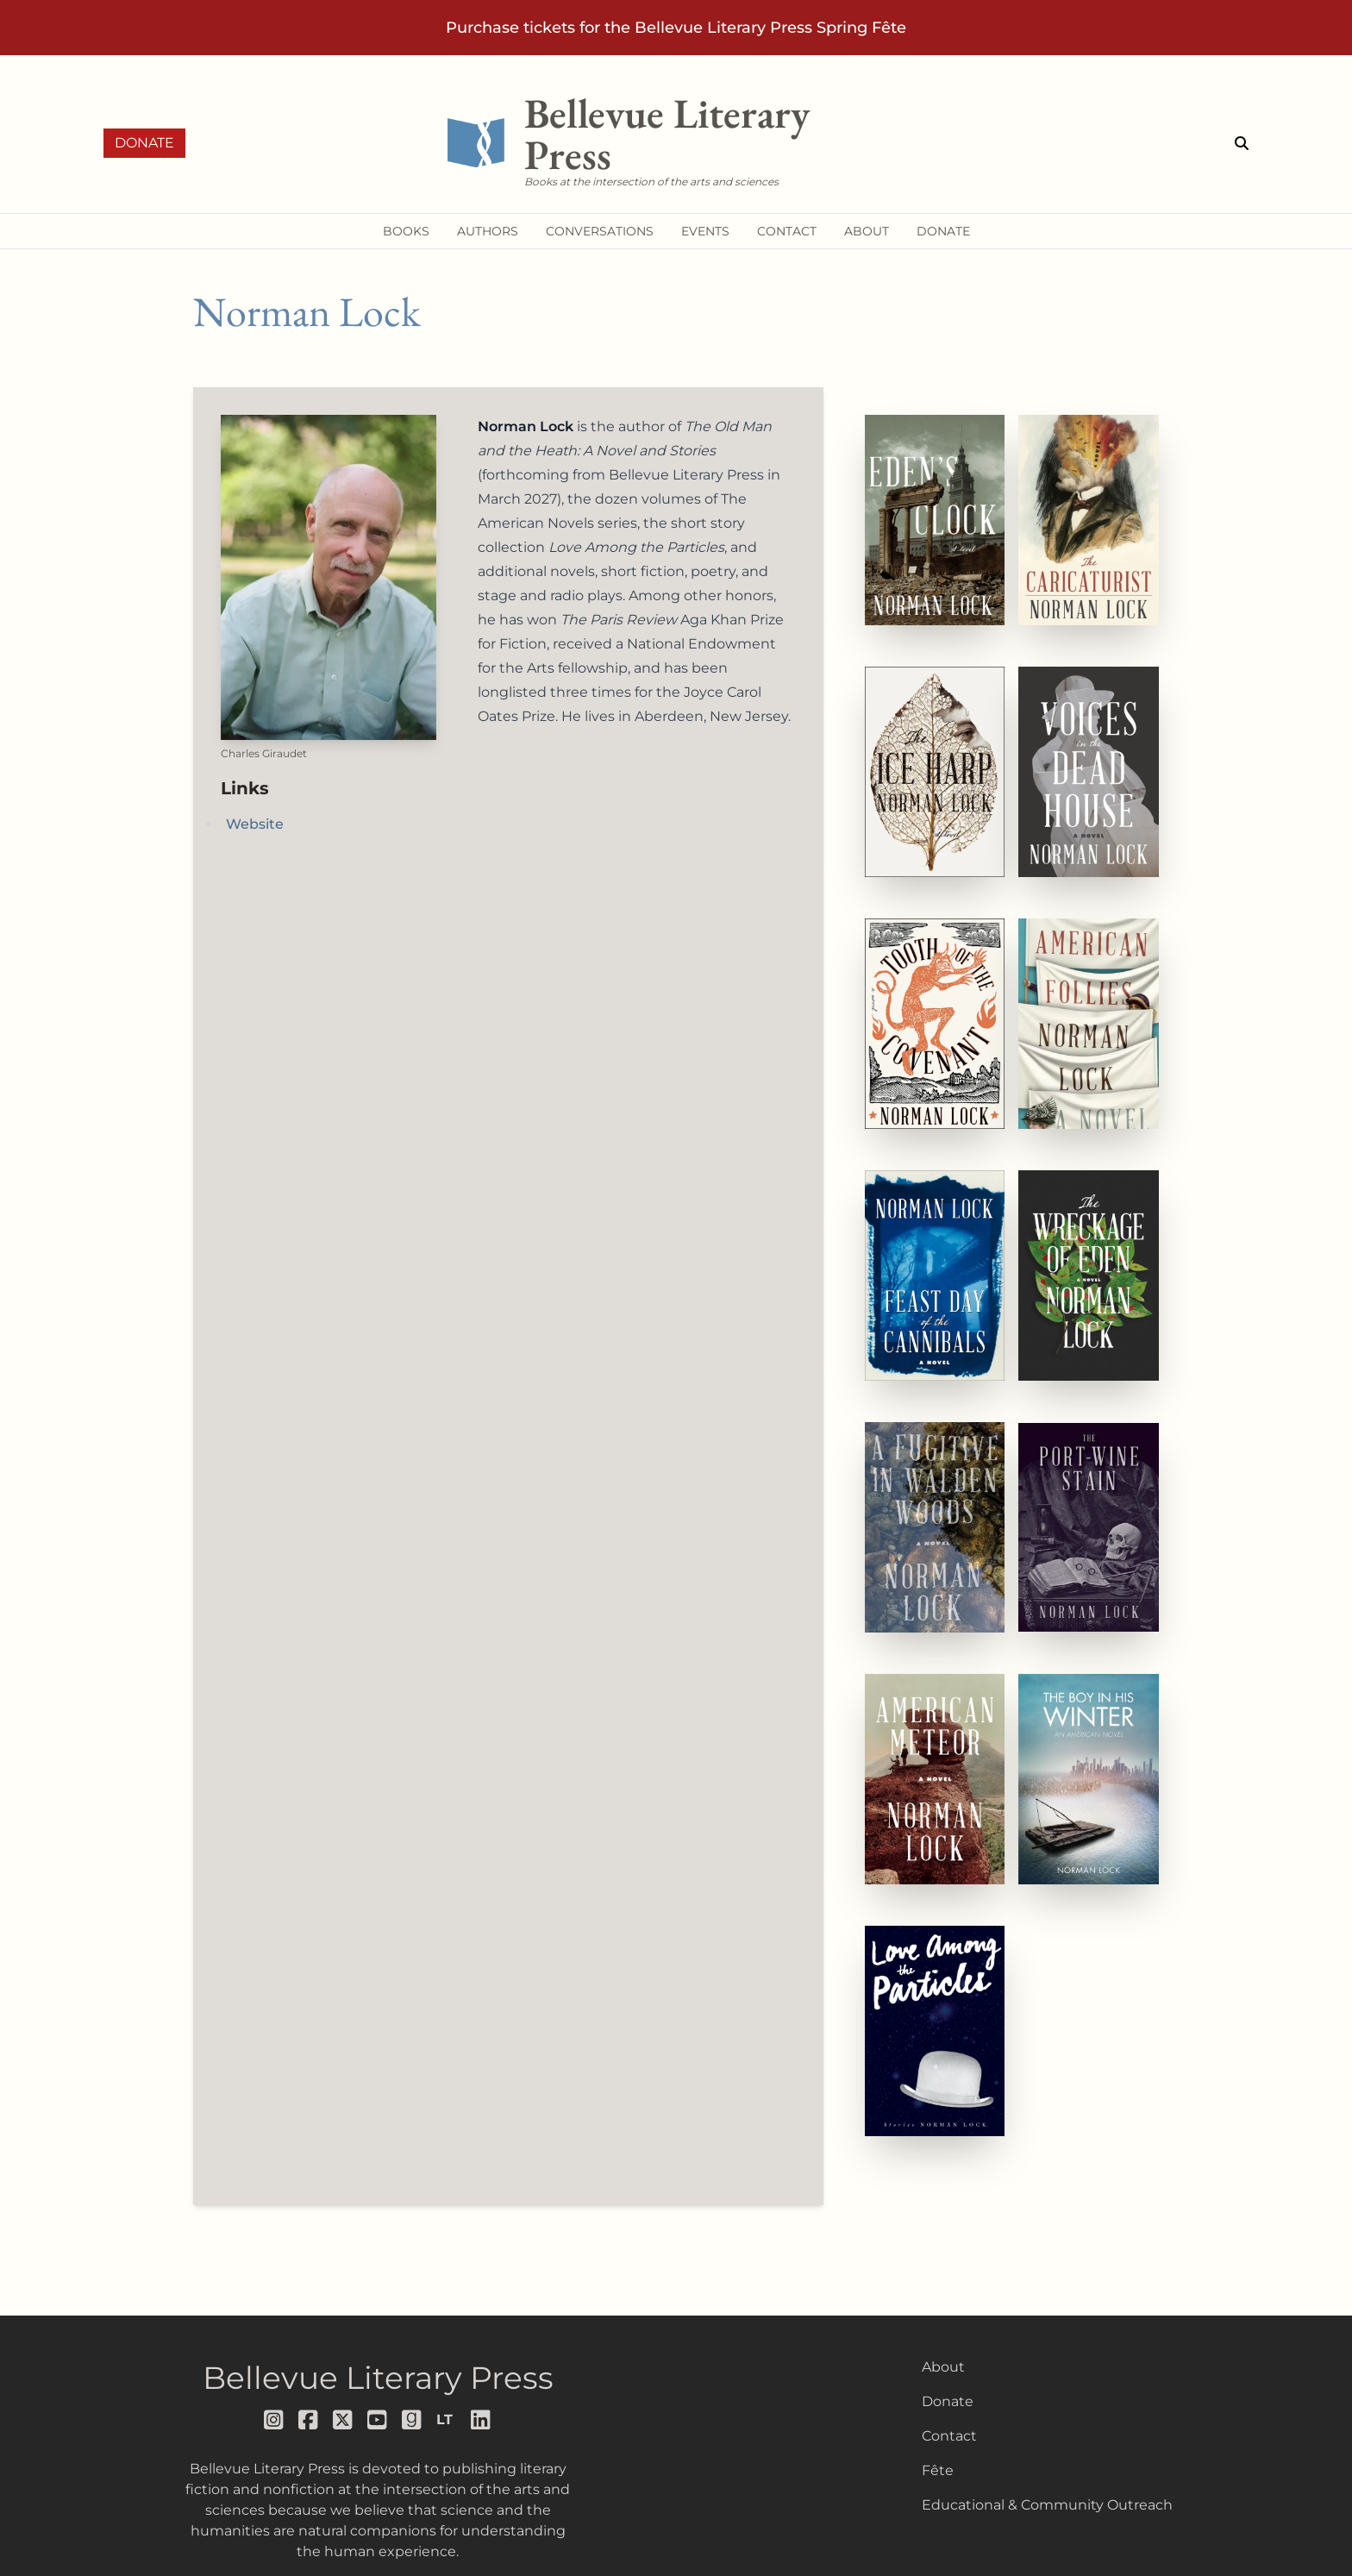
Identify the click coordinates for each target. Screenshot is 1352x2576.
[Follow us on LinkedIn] (481, 2420)
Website (255, 824)
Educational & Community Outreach (1047, 2505)
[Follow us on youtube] (377, 2420)
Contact (949, 2436)
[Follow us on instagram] (274, 2420)
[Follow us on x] (343, 2420)
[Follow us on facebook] (308, 2420)
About (943, 2367)
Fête (938, 2470)
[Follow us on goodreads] (412, 2420)
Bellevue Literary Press (378, 2378)
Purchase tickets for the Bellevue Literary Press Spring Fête (676, 27)
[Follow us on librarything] (446, 2420)
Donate (144, 143)
